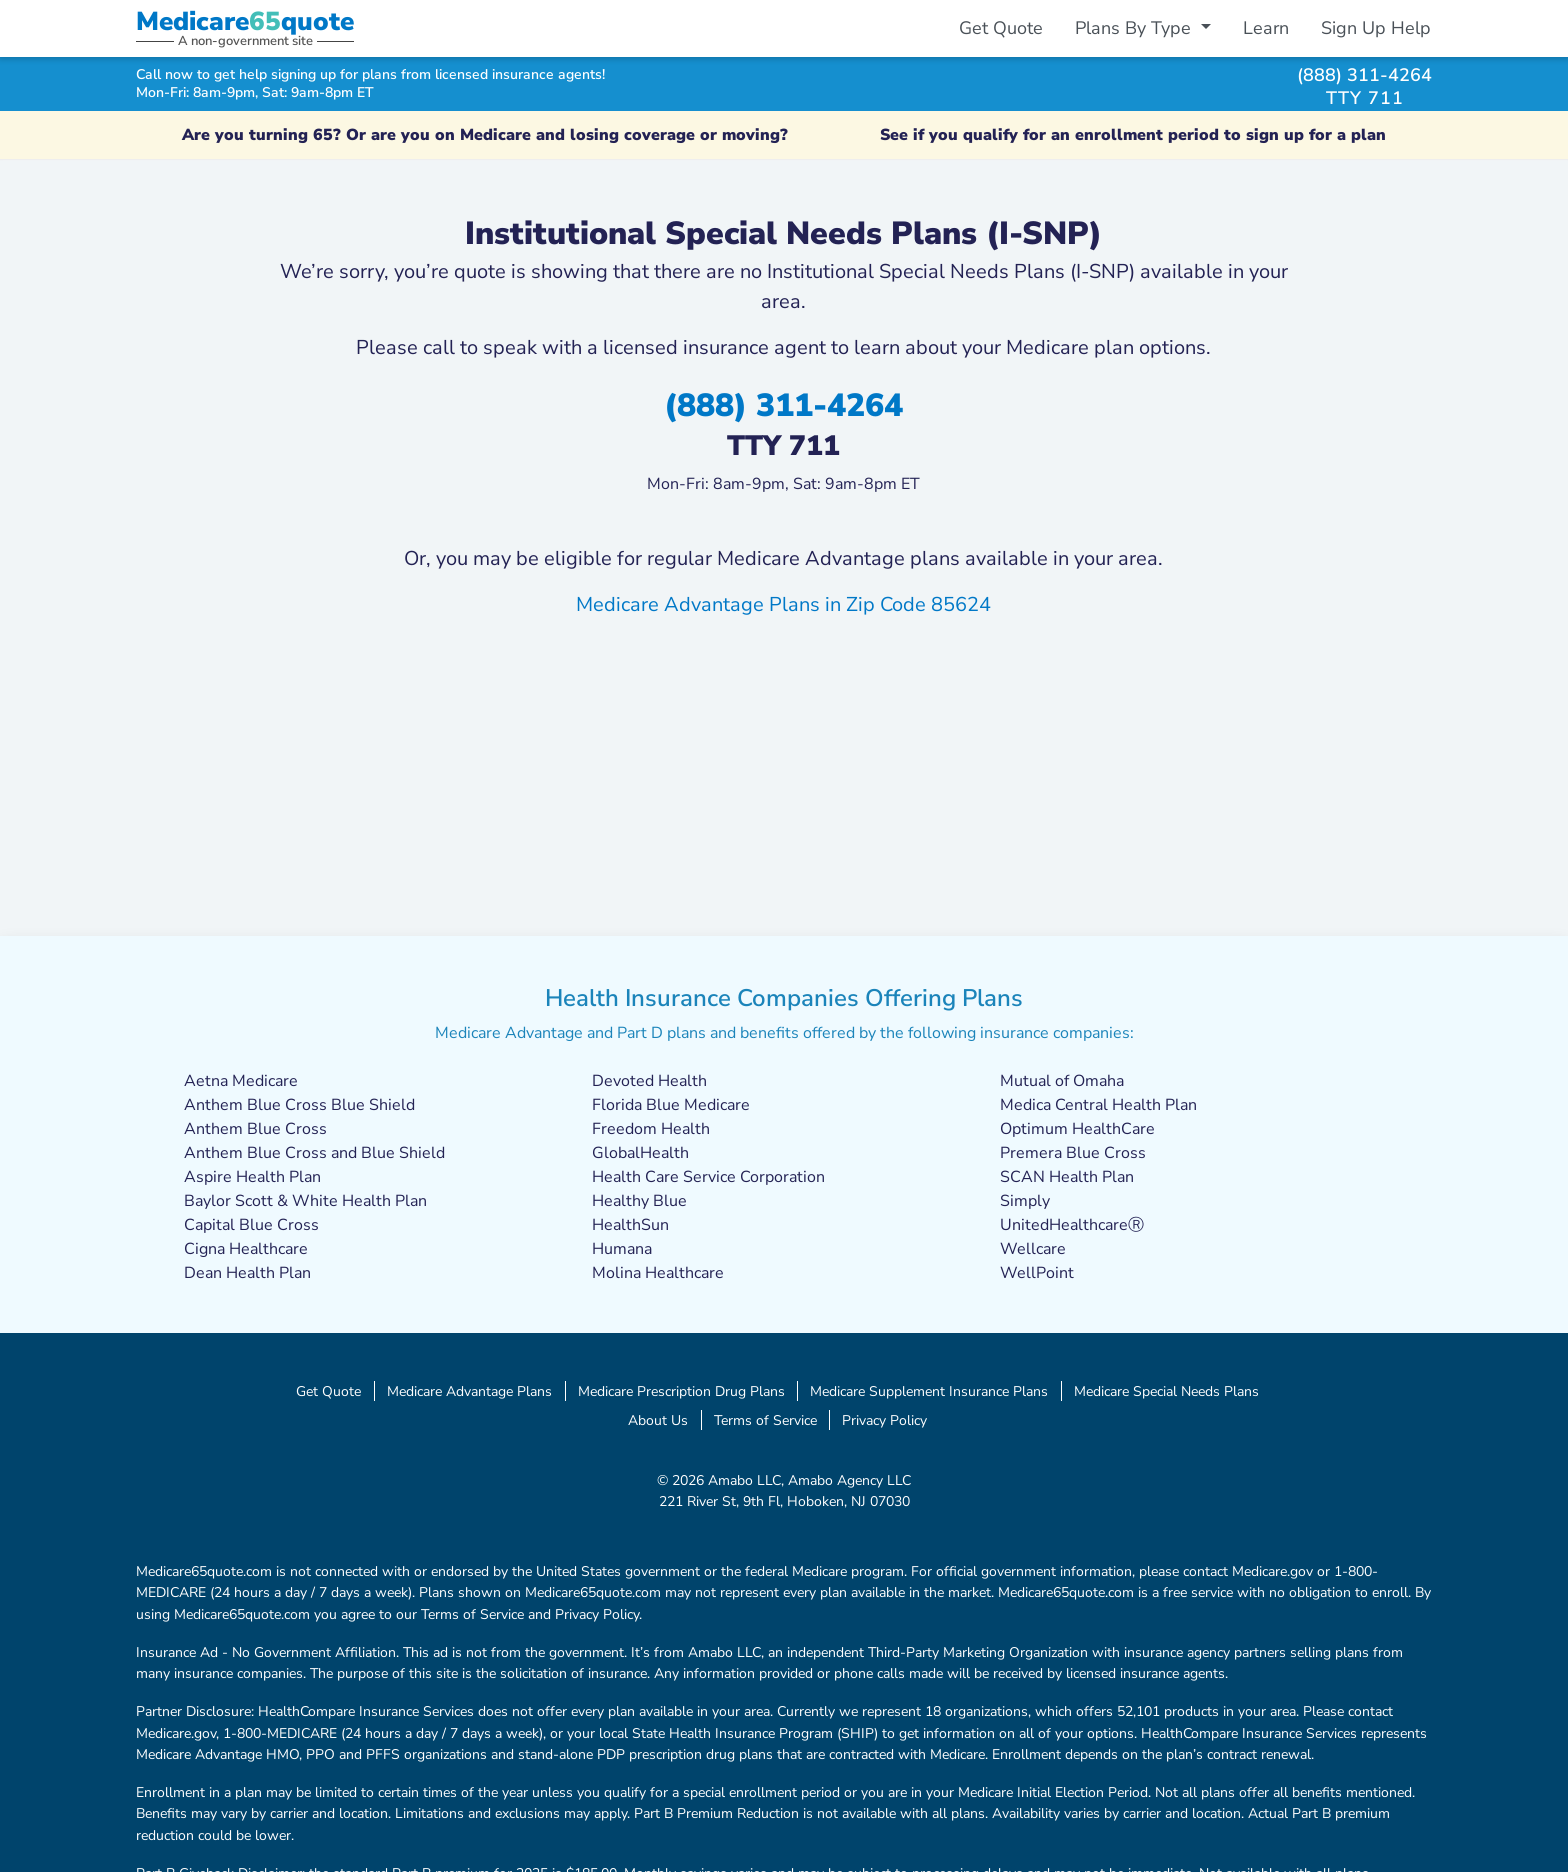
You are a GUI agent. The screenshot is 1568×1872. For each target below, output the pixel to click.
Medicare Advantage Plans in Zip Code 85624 (783, 604)
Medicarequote (245, 21)
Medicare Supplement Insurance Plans (929, 1391)
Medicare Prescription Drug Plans (681, 1391)
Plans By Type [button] (1135, 28)
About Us (658, 1420)
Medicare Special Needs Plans (1166, 1391)
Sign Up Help (1376, 28)
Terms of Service (765, 1420)
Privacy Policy (884, 1420)
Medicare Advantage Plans (469, 1391)
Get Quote (1001, 28)
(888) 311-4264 (1364, 74)
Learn (1266, 28)
